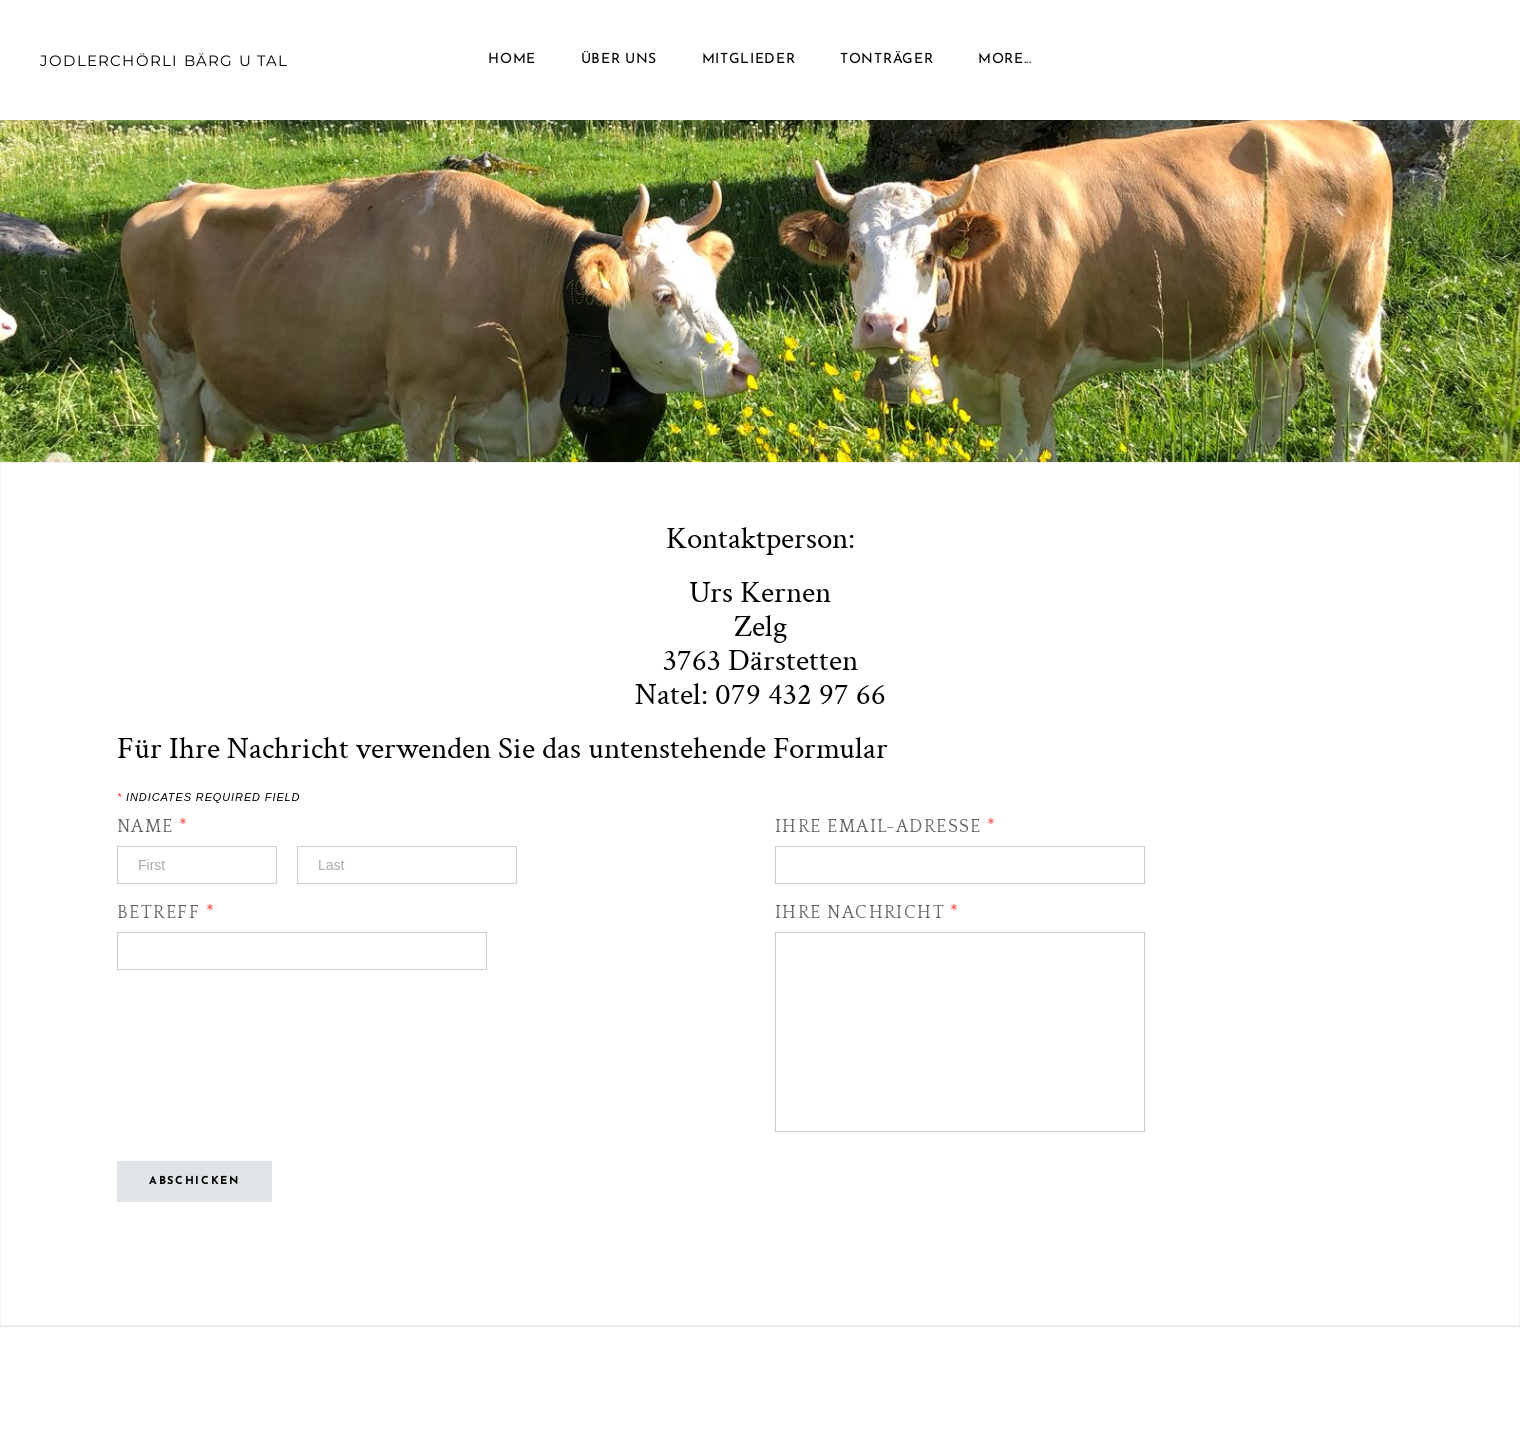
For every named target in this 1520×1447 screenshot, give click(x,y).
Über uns (619, 59)
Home (512, 59)
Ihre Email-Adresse (886, 827)
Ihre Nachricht (867, 913)
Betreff (166, 913)
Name (153, 827)
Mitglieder (749, 59)
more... (1005, 59)
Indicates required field (208, 797)
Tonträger (886, 59)
